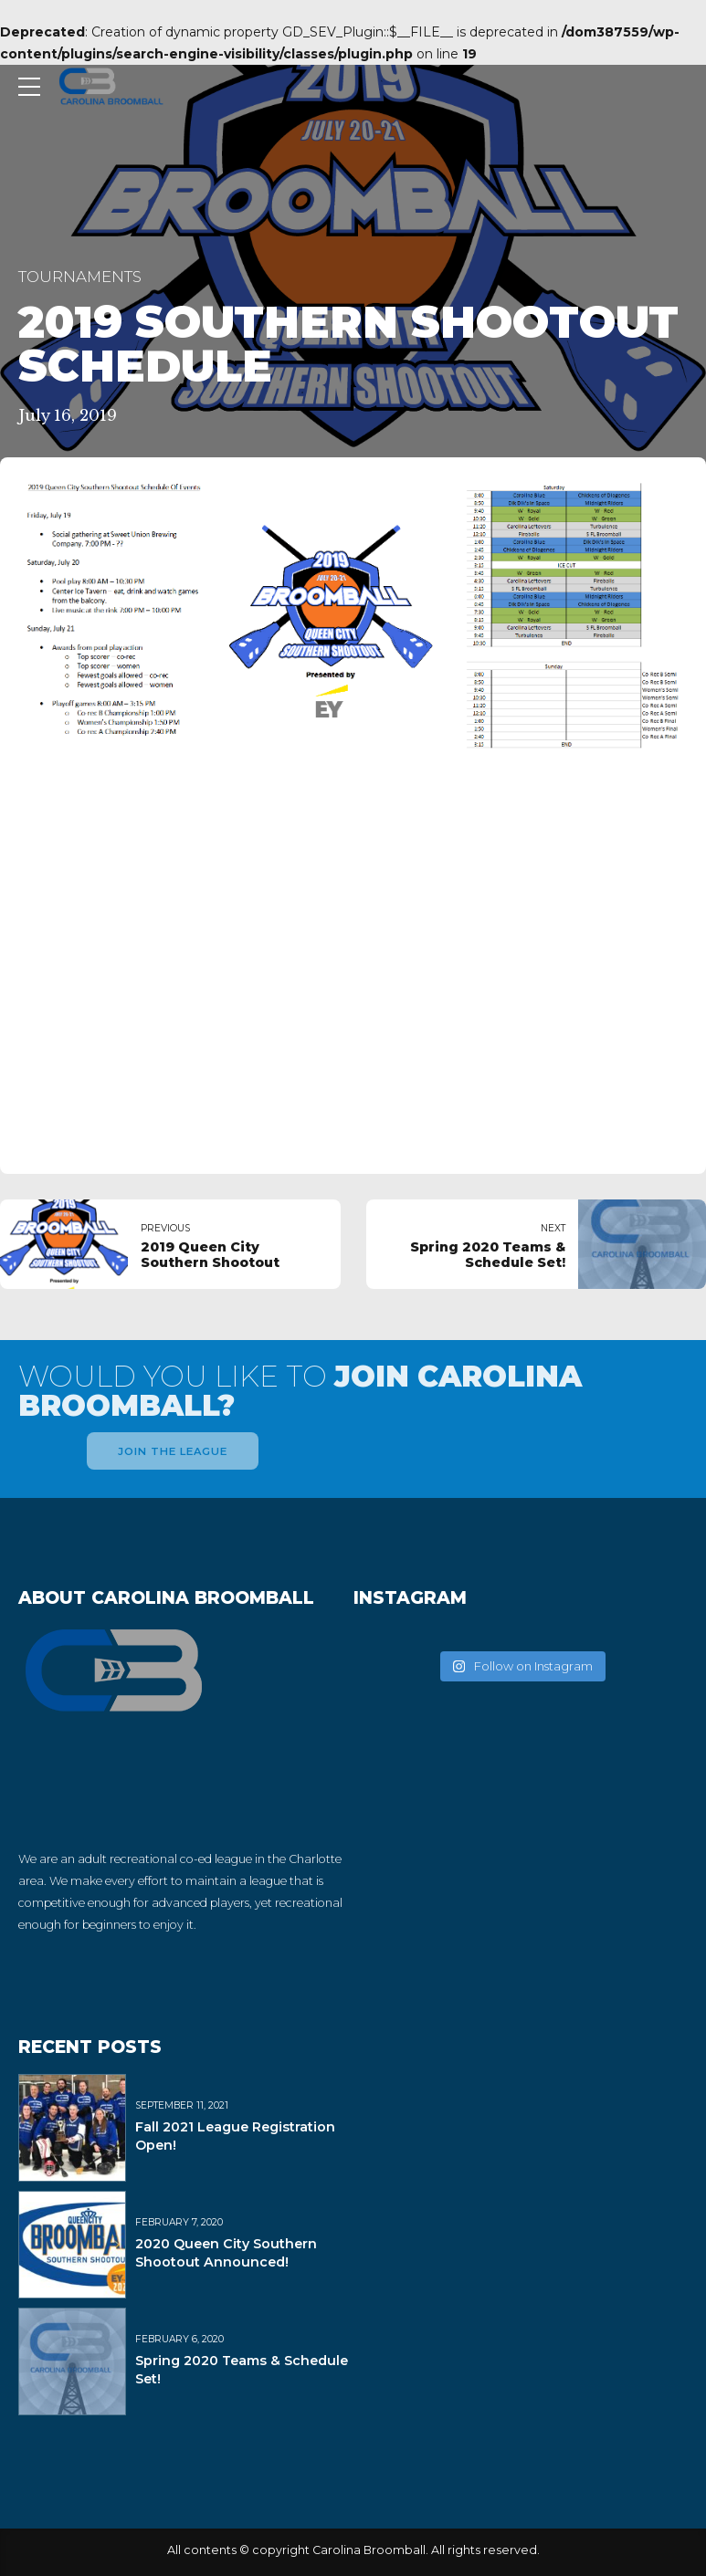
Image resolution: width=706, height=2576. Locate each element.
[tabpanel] (353, 807)
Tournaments (80, 276)
